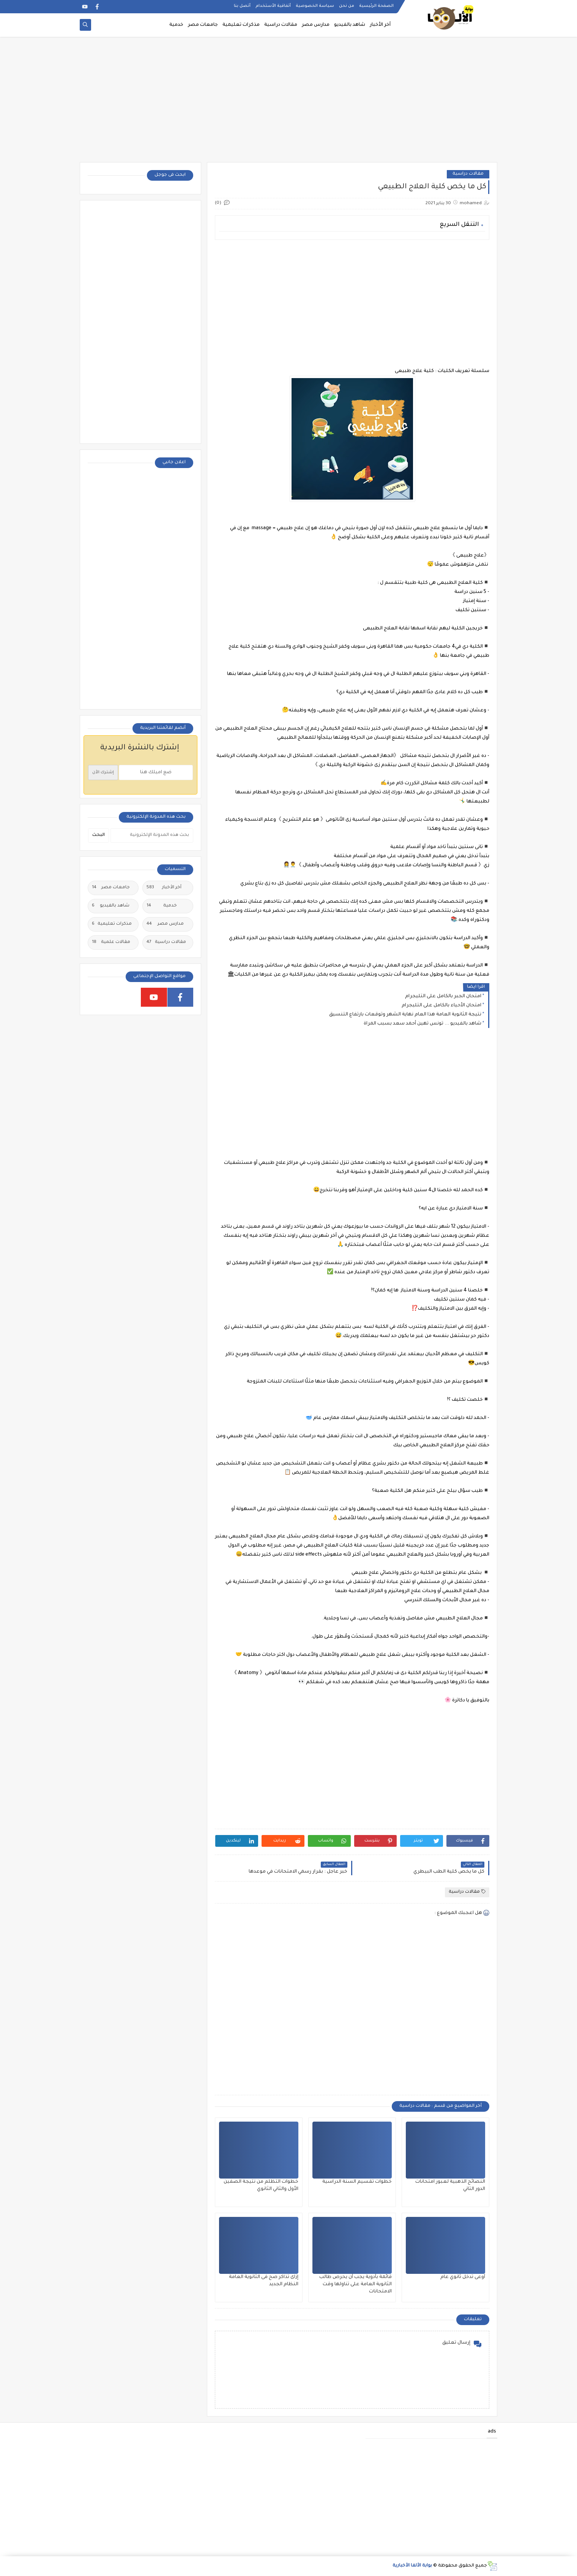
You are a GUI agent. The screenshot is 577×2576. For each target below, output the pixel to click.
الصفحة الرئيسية (376, 6)
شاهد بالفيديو (349, 25)
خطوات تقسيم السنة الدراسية (357, 2182)
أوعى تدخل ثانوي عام (462, 2277)
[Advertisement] (288, 103)
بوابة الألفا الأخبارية (412, 2565)
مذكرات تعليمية (241, 25)
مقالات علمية (111, 943)
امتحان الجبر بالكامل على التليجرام (443, 996)
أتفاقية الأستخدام (273, 6)
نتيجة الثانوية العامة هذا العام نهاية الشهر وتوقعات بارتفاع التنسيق (405, 1014)
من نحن (346, 6)
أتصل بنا (242, 6)
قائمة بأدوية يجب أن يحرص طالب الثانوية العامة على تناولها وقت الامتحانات (355, 2284)
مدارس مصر (315, 25)
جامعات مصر (203, 25)
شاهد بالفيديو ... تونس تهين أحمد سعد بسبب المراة (422, 1023)
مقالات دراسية (280, 25)
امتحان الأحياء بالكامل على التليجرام (441, 1005)
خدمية (176, 25)
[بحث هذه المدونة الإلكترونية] (151, 835)
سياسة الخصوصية (315, 6)
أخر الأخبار (380, 25)
